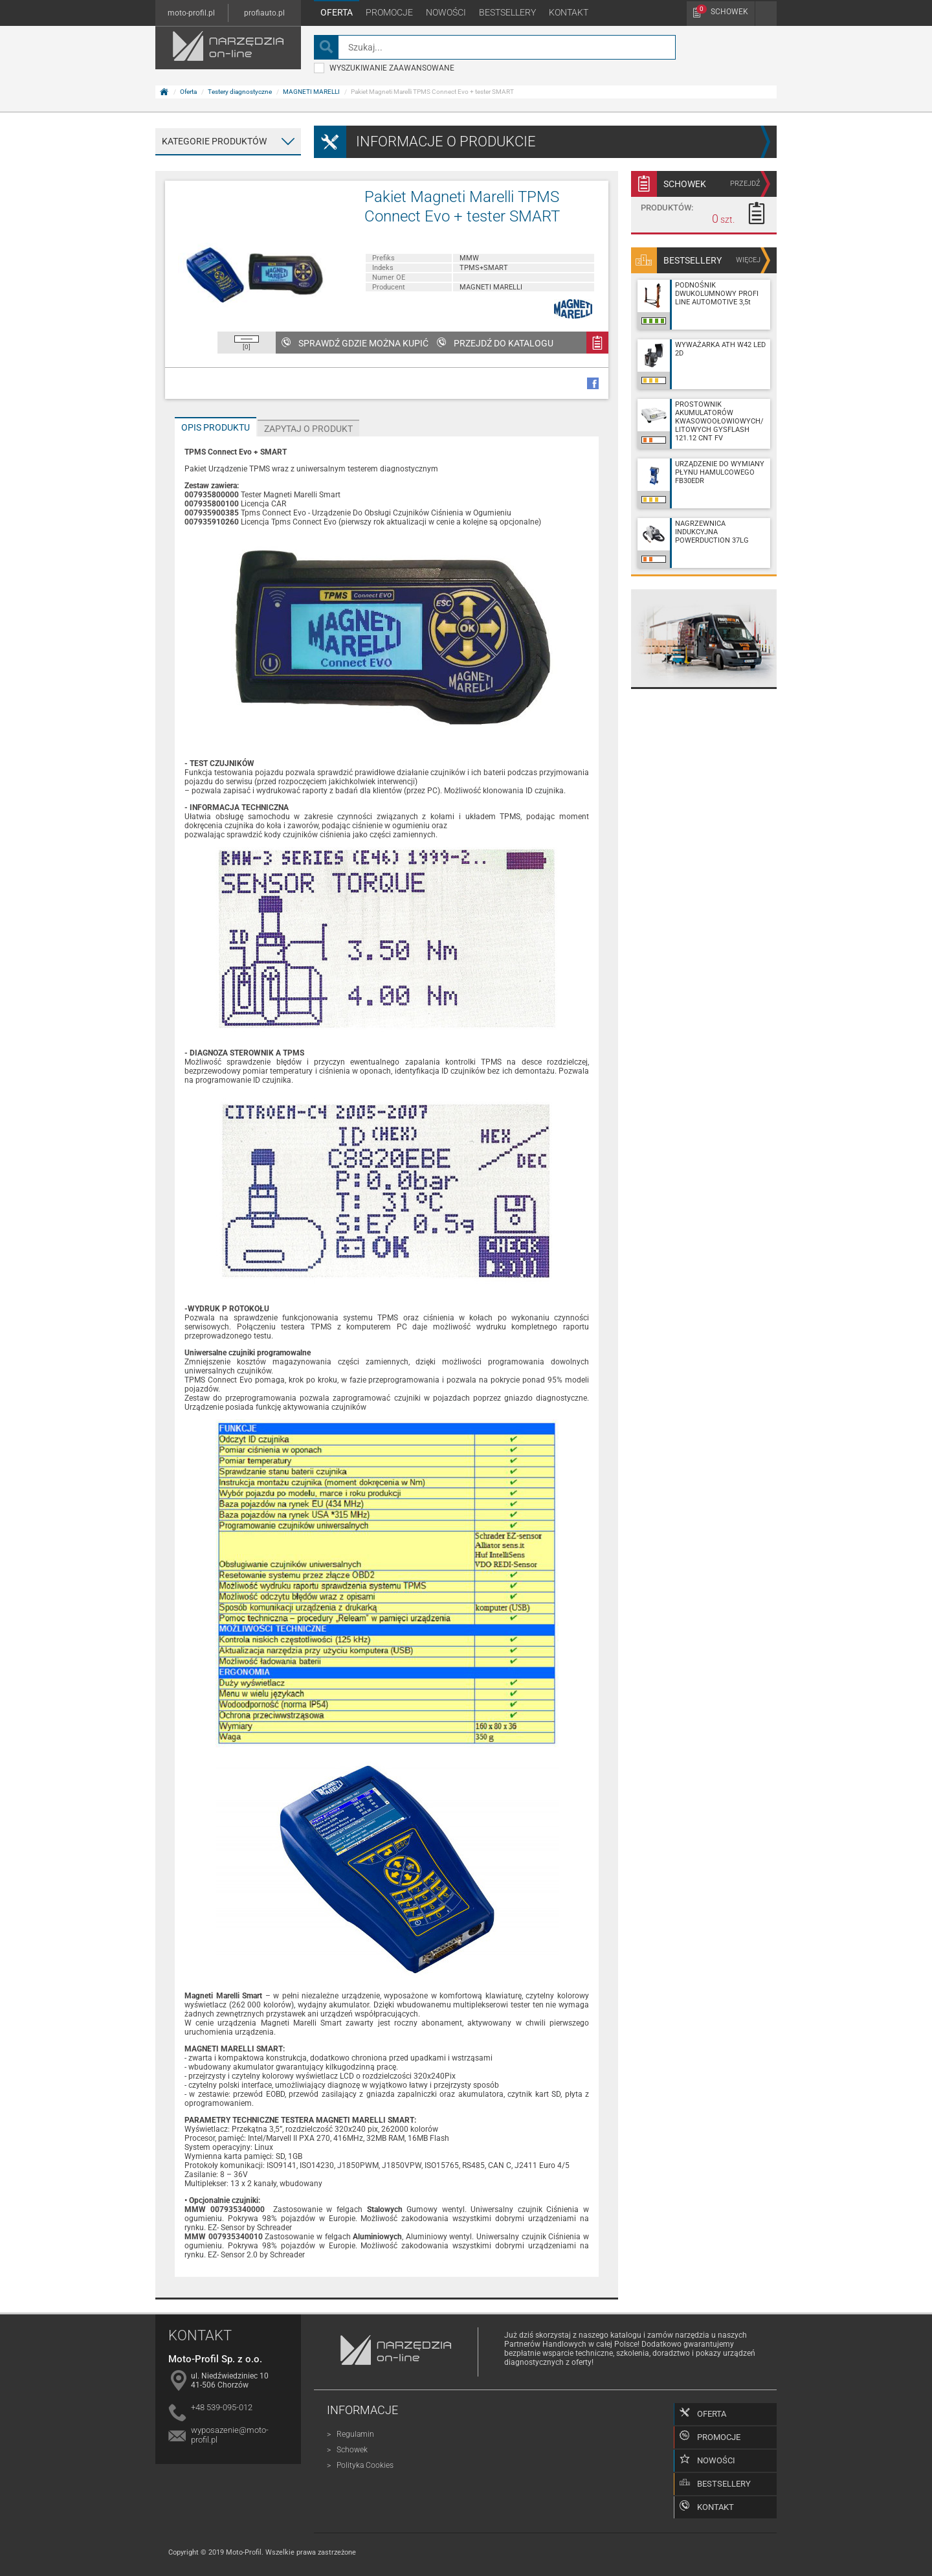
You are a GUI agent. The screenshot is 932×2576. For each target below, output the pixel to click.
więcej (748, 260)
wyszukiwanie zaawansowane (384, 68)
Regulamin (355, 2434)
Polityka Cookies (365, 2465)
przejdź (745, 183)
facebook (593, 383)
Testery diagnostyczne (240, 91)
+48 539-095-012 (221, 2407)
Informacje (362, 2410)
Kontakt (568, 12)
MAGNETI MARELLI (311, 91)
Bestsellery (507, 12)
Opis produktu (215, 427)
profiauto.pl (264, 12)
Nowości (446, 12)
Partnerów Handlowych (545, 2344)
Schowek (722, 10)
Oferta (336, 12)
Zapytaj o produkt (308, 429)
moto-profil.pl (191, 12)
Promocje (389, 12)
